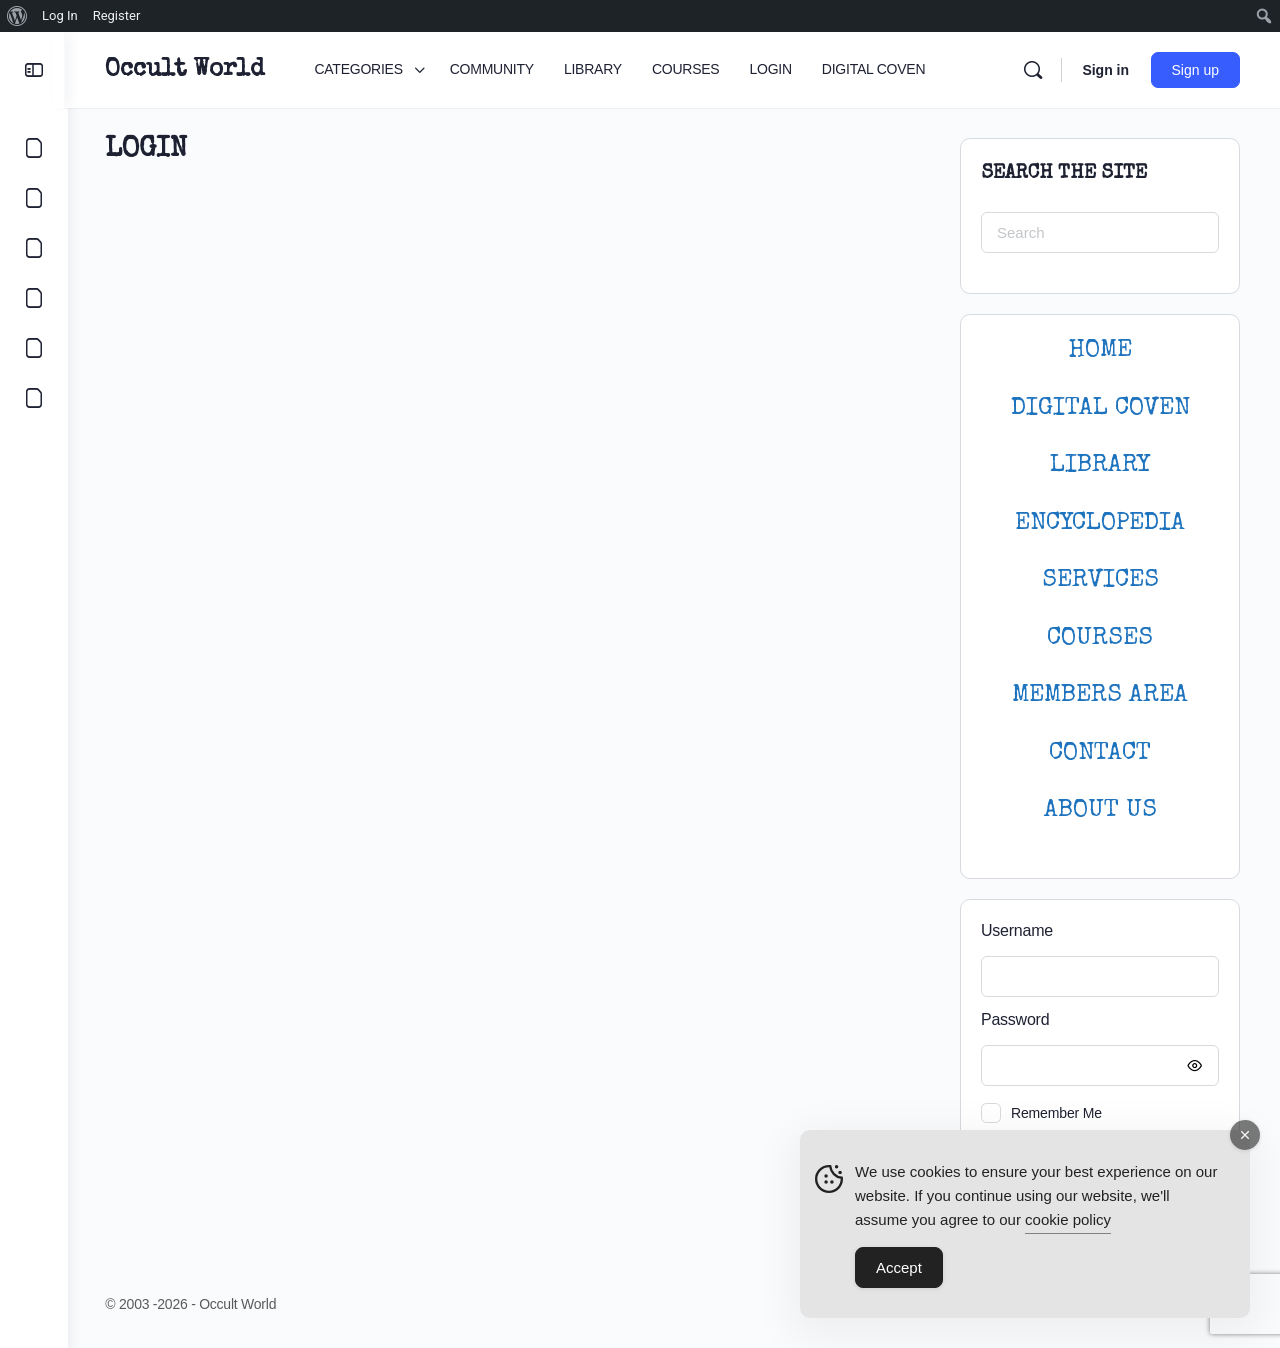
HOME (1100, 350)
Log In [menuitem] (60, 15)
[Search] (1033, 70)
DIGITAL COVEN (1100, 408)
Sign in (1105, 70)
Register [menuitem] (117, 15)
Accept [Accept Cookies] (899, 1267)
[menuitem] (17, 16)
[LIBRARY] (34, 248)
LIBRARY (1100, 465)
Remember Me (1056, 1113)
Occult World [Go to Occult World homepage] (187, 70)
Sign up (1195, 70)
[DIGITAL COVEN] (34, 398)
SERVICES (1100, 580)
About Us (1100, 810)
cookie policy (1068, 1219)
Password (1095, 1020)
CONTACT (1100, 753)
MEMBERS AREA (1100, 695)
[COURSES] (34, 298)
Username (1017, 930)
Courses (1100, 638)
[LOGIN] (34, 348)
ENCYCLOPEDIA (1100, 523)
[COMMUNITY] (34, 198)
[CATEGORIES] (34, 148)
